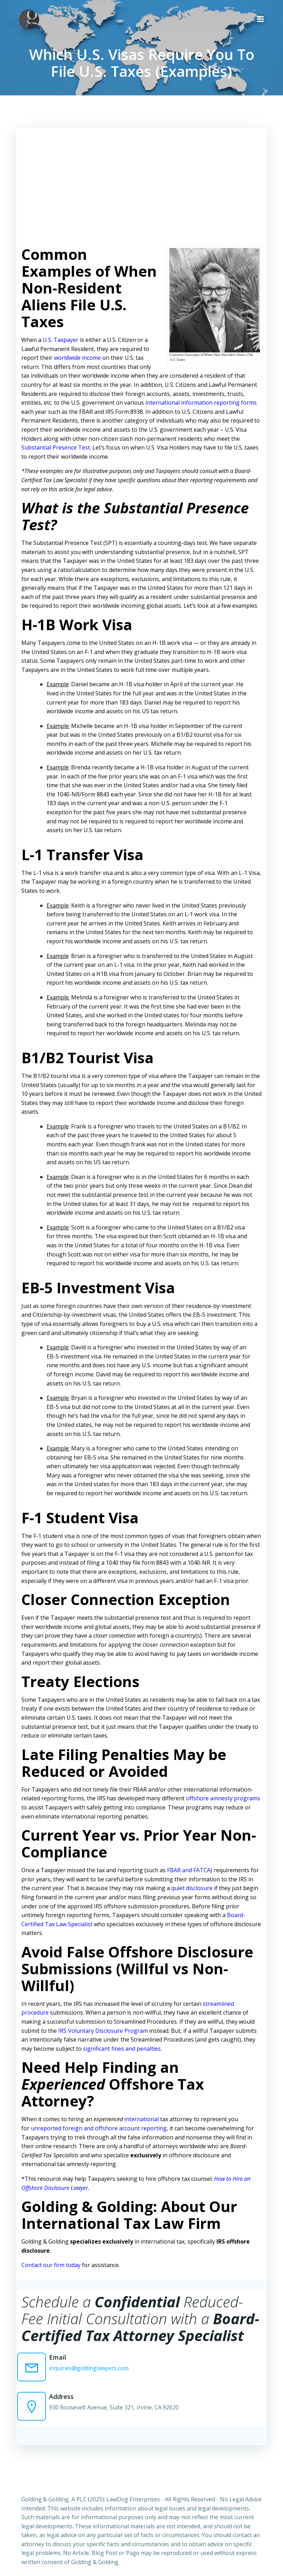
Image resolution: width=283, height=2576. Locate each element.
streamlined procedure (232, 1994)
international (141, 2109)
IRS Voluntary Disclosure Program (75, 2021)
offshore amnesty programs (222, 1789)
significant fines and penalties (109, 2039)
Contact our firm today (50, 2255)
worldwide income (76, 357)
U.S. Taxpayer (60, 339)
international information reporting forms (200, 402)
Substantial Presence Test (55, 447)
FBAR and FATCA (188, 1860)
